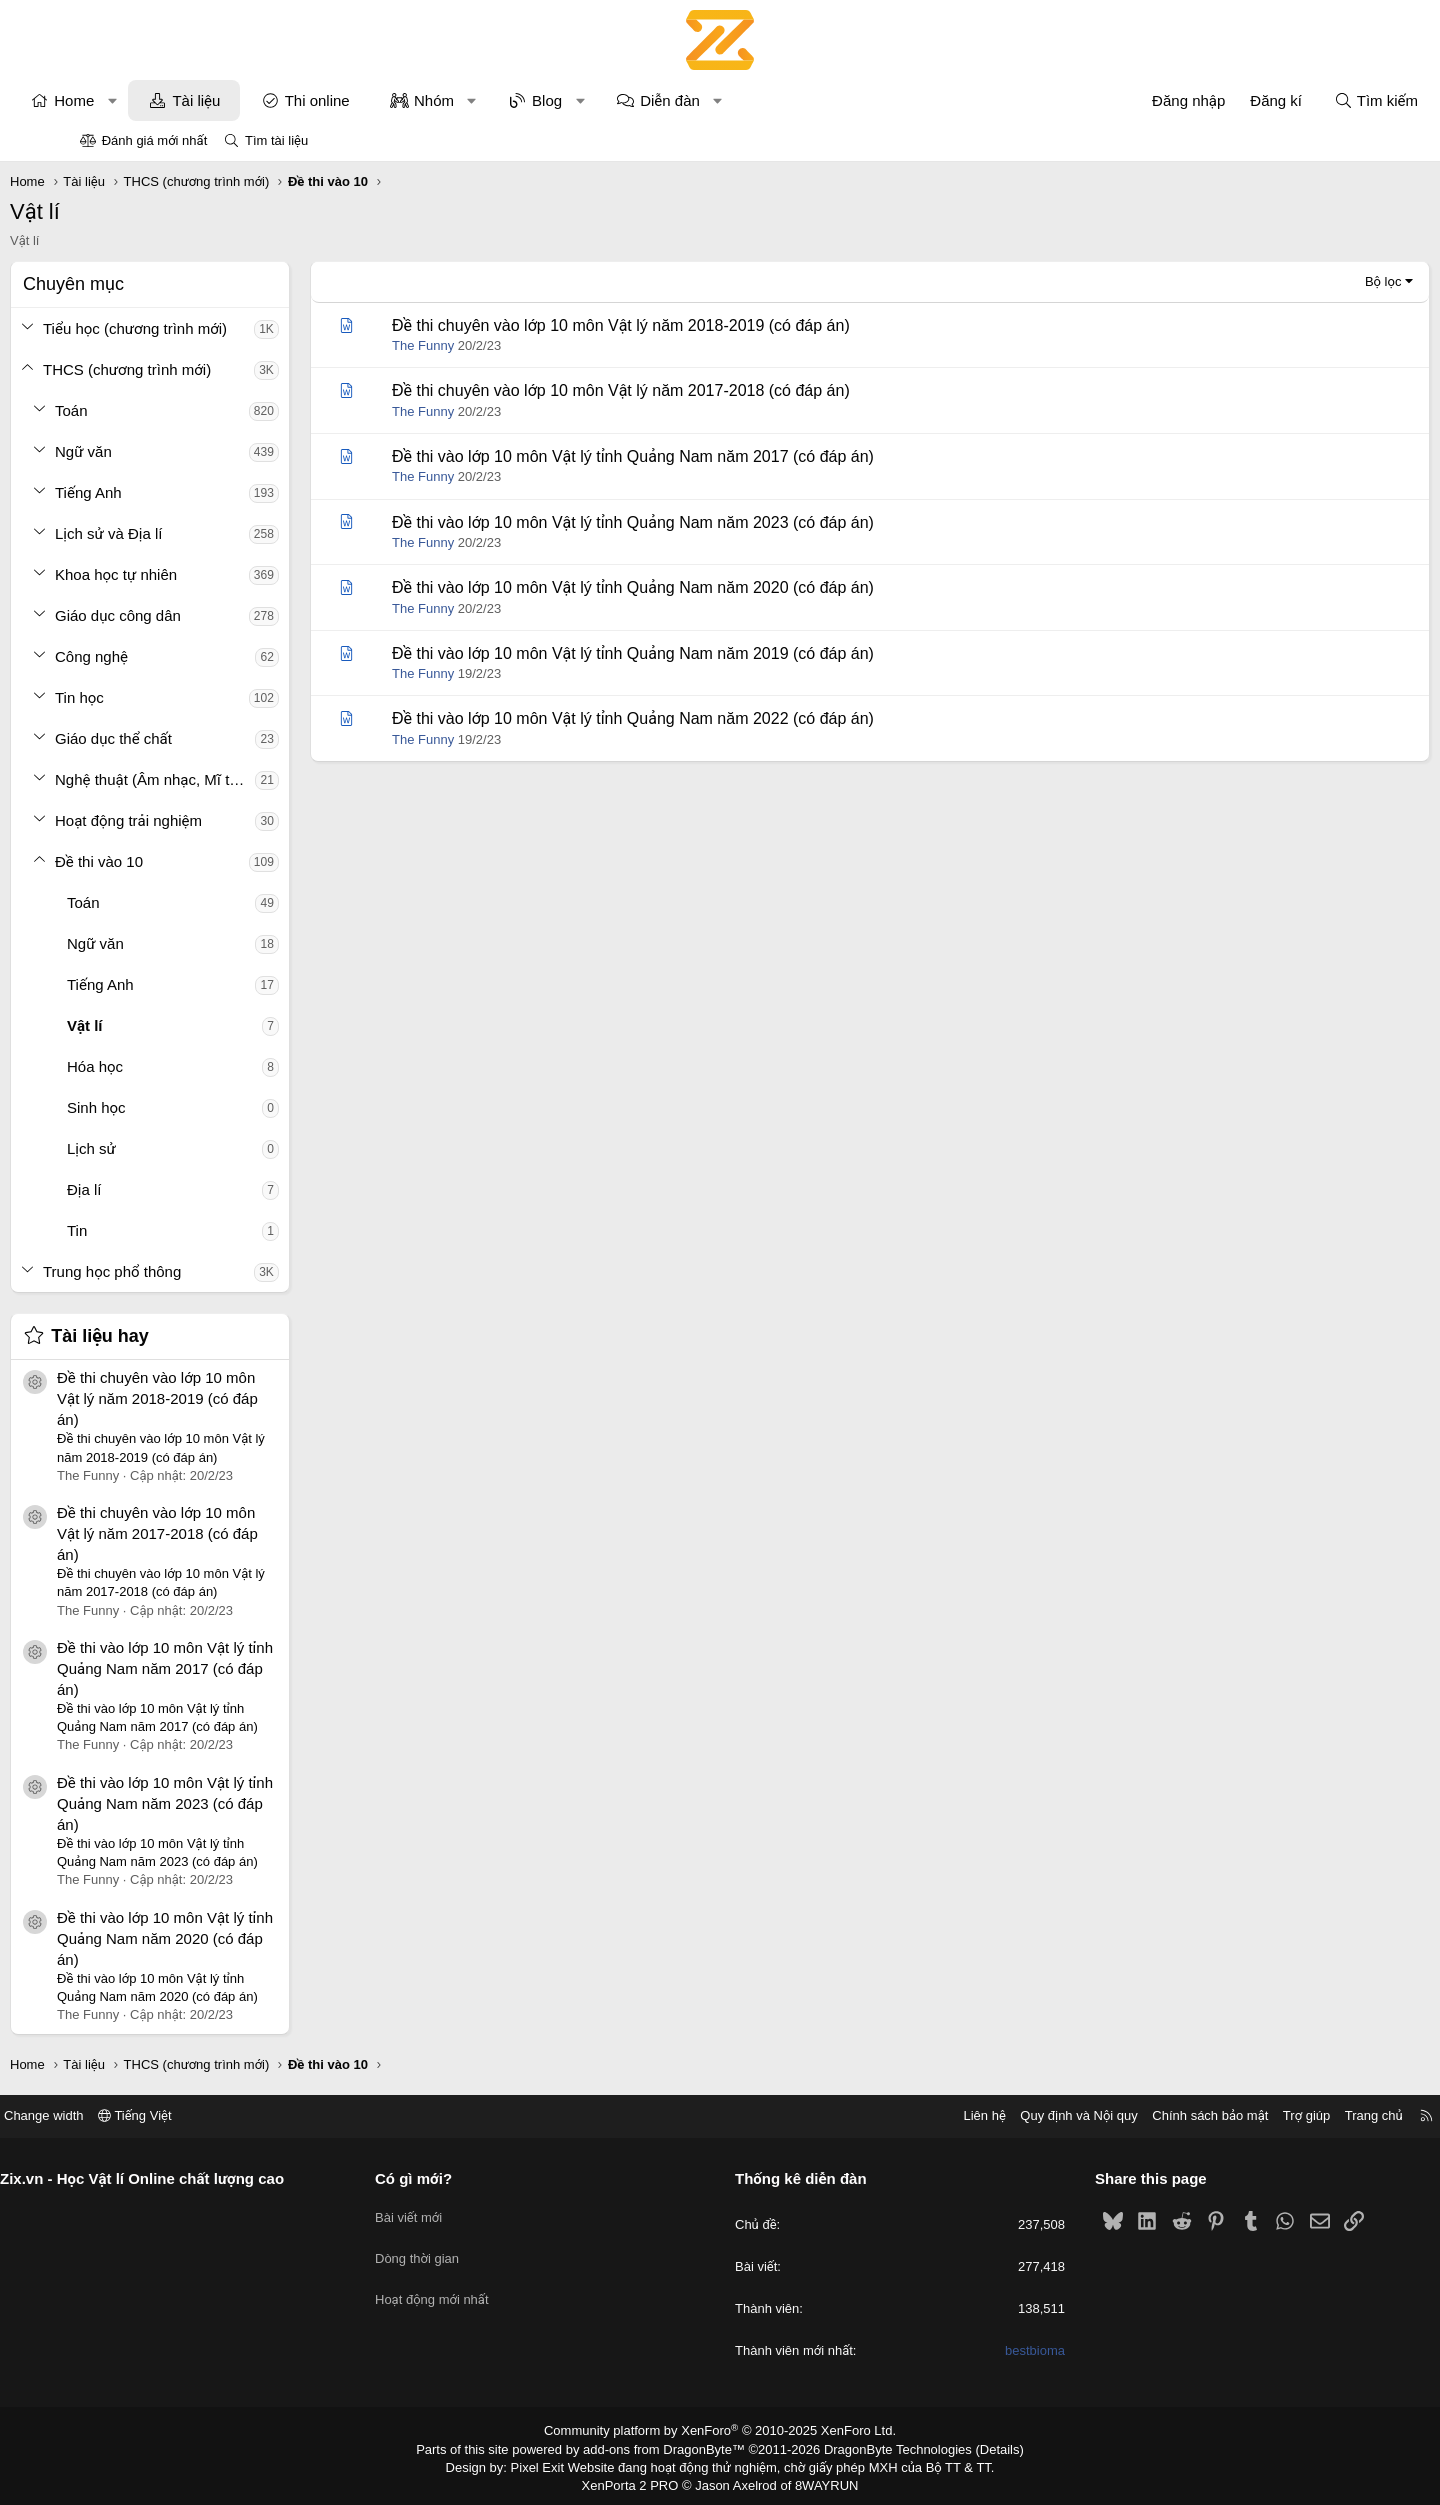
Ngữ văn (153, 451)
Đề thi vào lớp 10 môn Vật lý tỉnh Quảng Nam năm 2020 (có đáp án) (235, 1938)
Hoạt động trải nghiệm (198, 820)
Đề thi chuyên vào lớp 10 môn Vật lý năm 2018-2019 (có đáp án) (227, 1398)
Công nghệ (161, 656)
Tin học (149, 697)
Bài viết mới (451, 2212)
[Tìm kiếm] (1306, 100)
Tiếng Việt (220, 2115)
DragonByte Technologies (884, 2448)
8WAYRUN (818, 2481)
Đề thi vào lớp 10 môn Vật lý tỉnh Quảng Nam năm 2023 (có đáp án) (235, 1803)
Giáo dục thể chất (183, 738)
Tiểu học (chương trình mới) (205, 328)
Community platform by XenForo (720, 2431)
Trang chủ (1289, 2115)
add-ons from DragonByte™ (668, 2448)
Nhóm (504, 100)
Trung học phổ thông (182, 1271)
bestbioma (993, 2351)
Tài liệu (266, 100)
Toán (141, 410)
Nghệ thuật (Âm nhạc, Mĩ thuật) (225, 779)
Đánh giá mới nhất (155, 140)
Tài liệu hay (170, 1336)
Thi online (387, 100)
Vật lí (155, 1025)
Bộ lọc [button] (1313, 281)
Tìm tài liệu (276, 140)
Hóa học (165, 1066)
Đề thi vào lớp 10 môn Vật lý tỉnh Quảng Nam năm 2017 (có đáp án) (235, 1668)
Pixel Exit (551, 2464)
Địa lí (154, 1189)
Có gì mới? (456, 2178)
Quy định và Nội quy (994, 2115)
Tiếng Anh (158, 492)
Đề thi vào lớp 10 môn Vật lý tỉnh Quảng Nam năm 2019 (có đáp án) (703, 653)
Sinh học (166, 1107)
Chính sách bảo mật (1125, 2115)
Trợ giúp (1221, 2115)
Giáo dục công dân (188, 615)
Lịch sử (161, 1148)
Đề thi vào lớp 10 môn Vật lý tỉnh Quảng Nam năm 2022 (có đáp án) (703, 718)
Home (144, 100)
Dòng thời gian (460, 2248)
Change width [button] (129, 2115)
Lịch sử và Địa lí (178, 533)
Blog (617, 100)
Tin (147, 1230)
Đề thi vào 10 (169, 861)
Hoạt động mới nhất (475, 2284)
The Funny (493, 345)
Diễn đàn (740, 100)
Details (978, 2448)
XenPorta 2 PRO (636, 2481)
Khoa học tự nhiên (186, 574)
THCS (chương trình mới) (197, 369)
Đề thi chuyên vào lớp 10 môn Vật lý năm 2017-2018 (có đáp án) (227, 1533)
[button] (182, 100)
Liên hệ (899, 2115)
